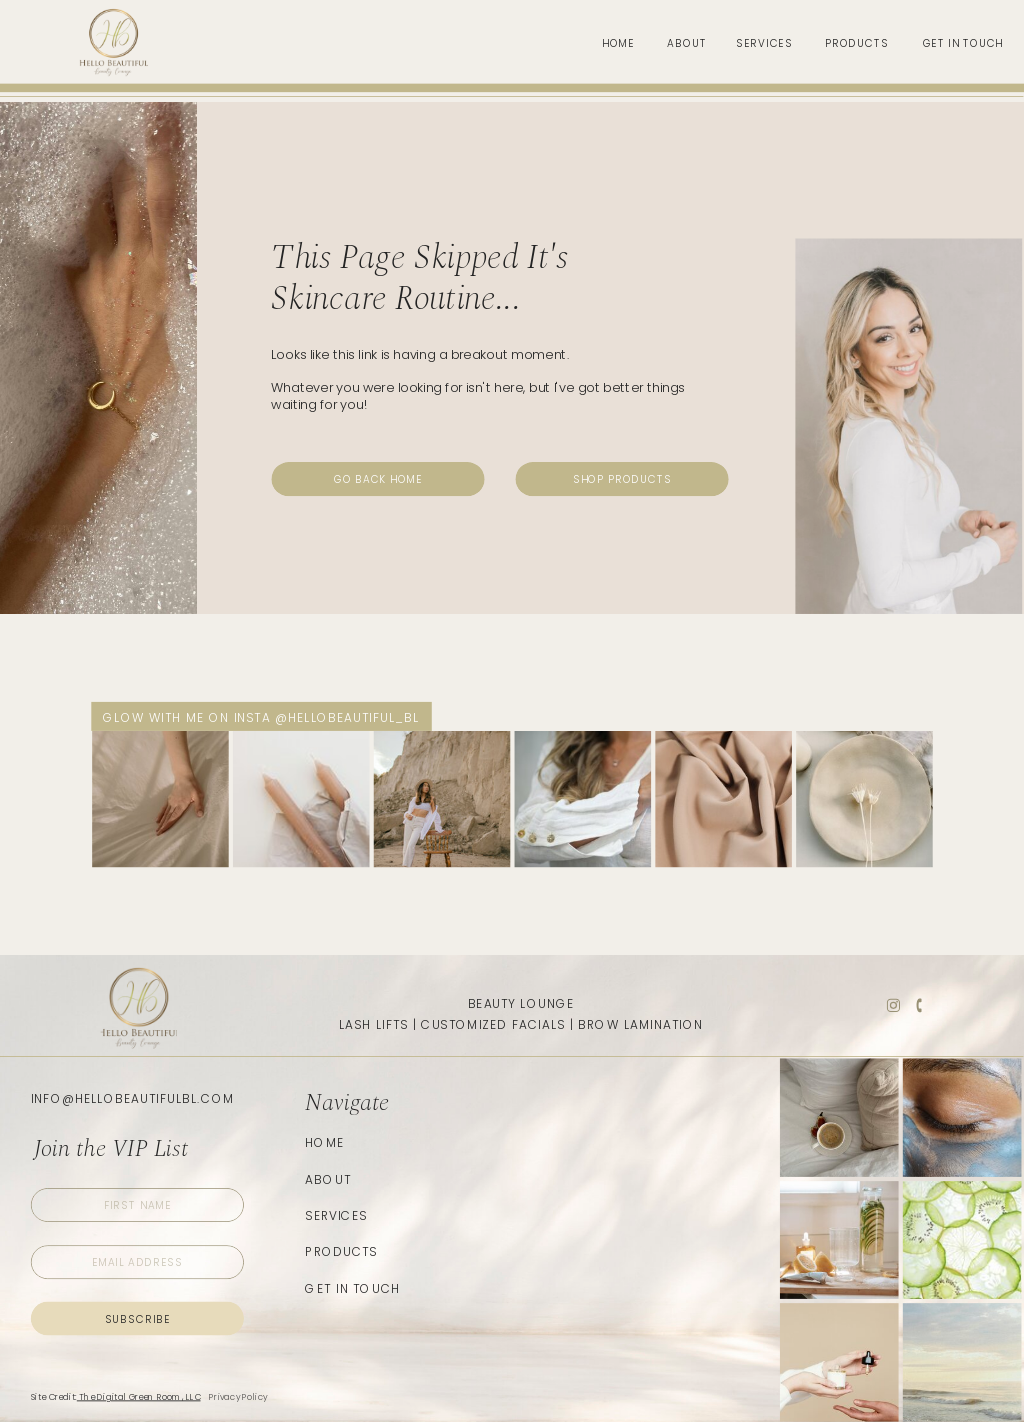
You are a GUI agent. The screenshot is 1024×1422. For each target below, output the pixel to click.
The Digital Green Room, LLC (139, 1396)
